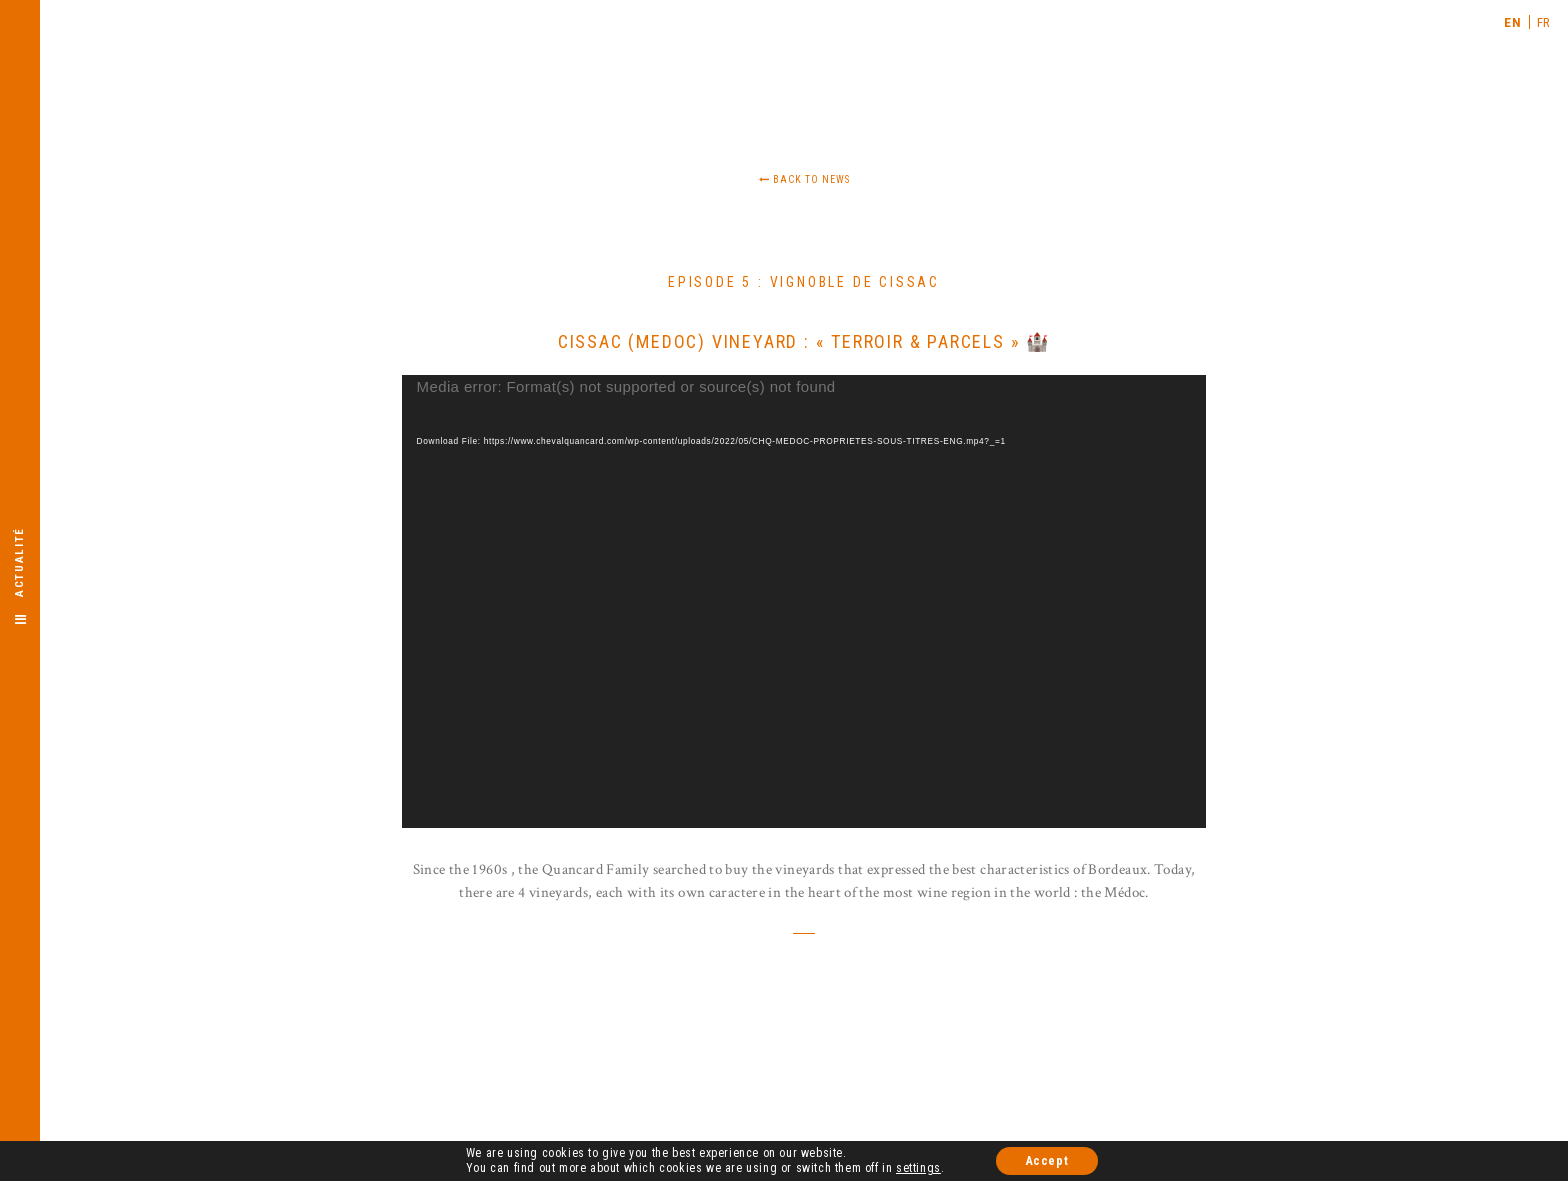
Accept (1047, 1162)
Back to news (804, 179)
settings (918, 1169)
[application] (804, 601)
